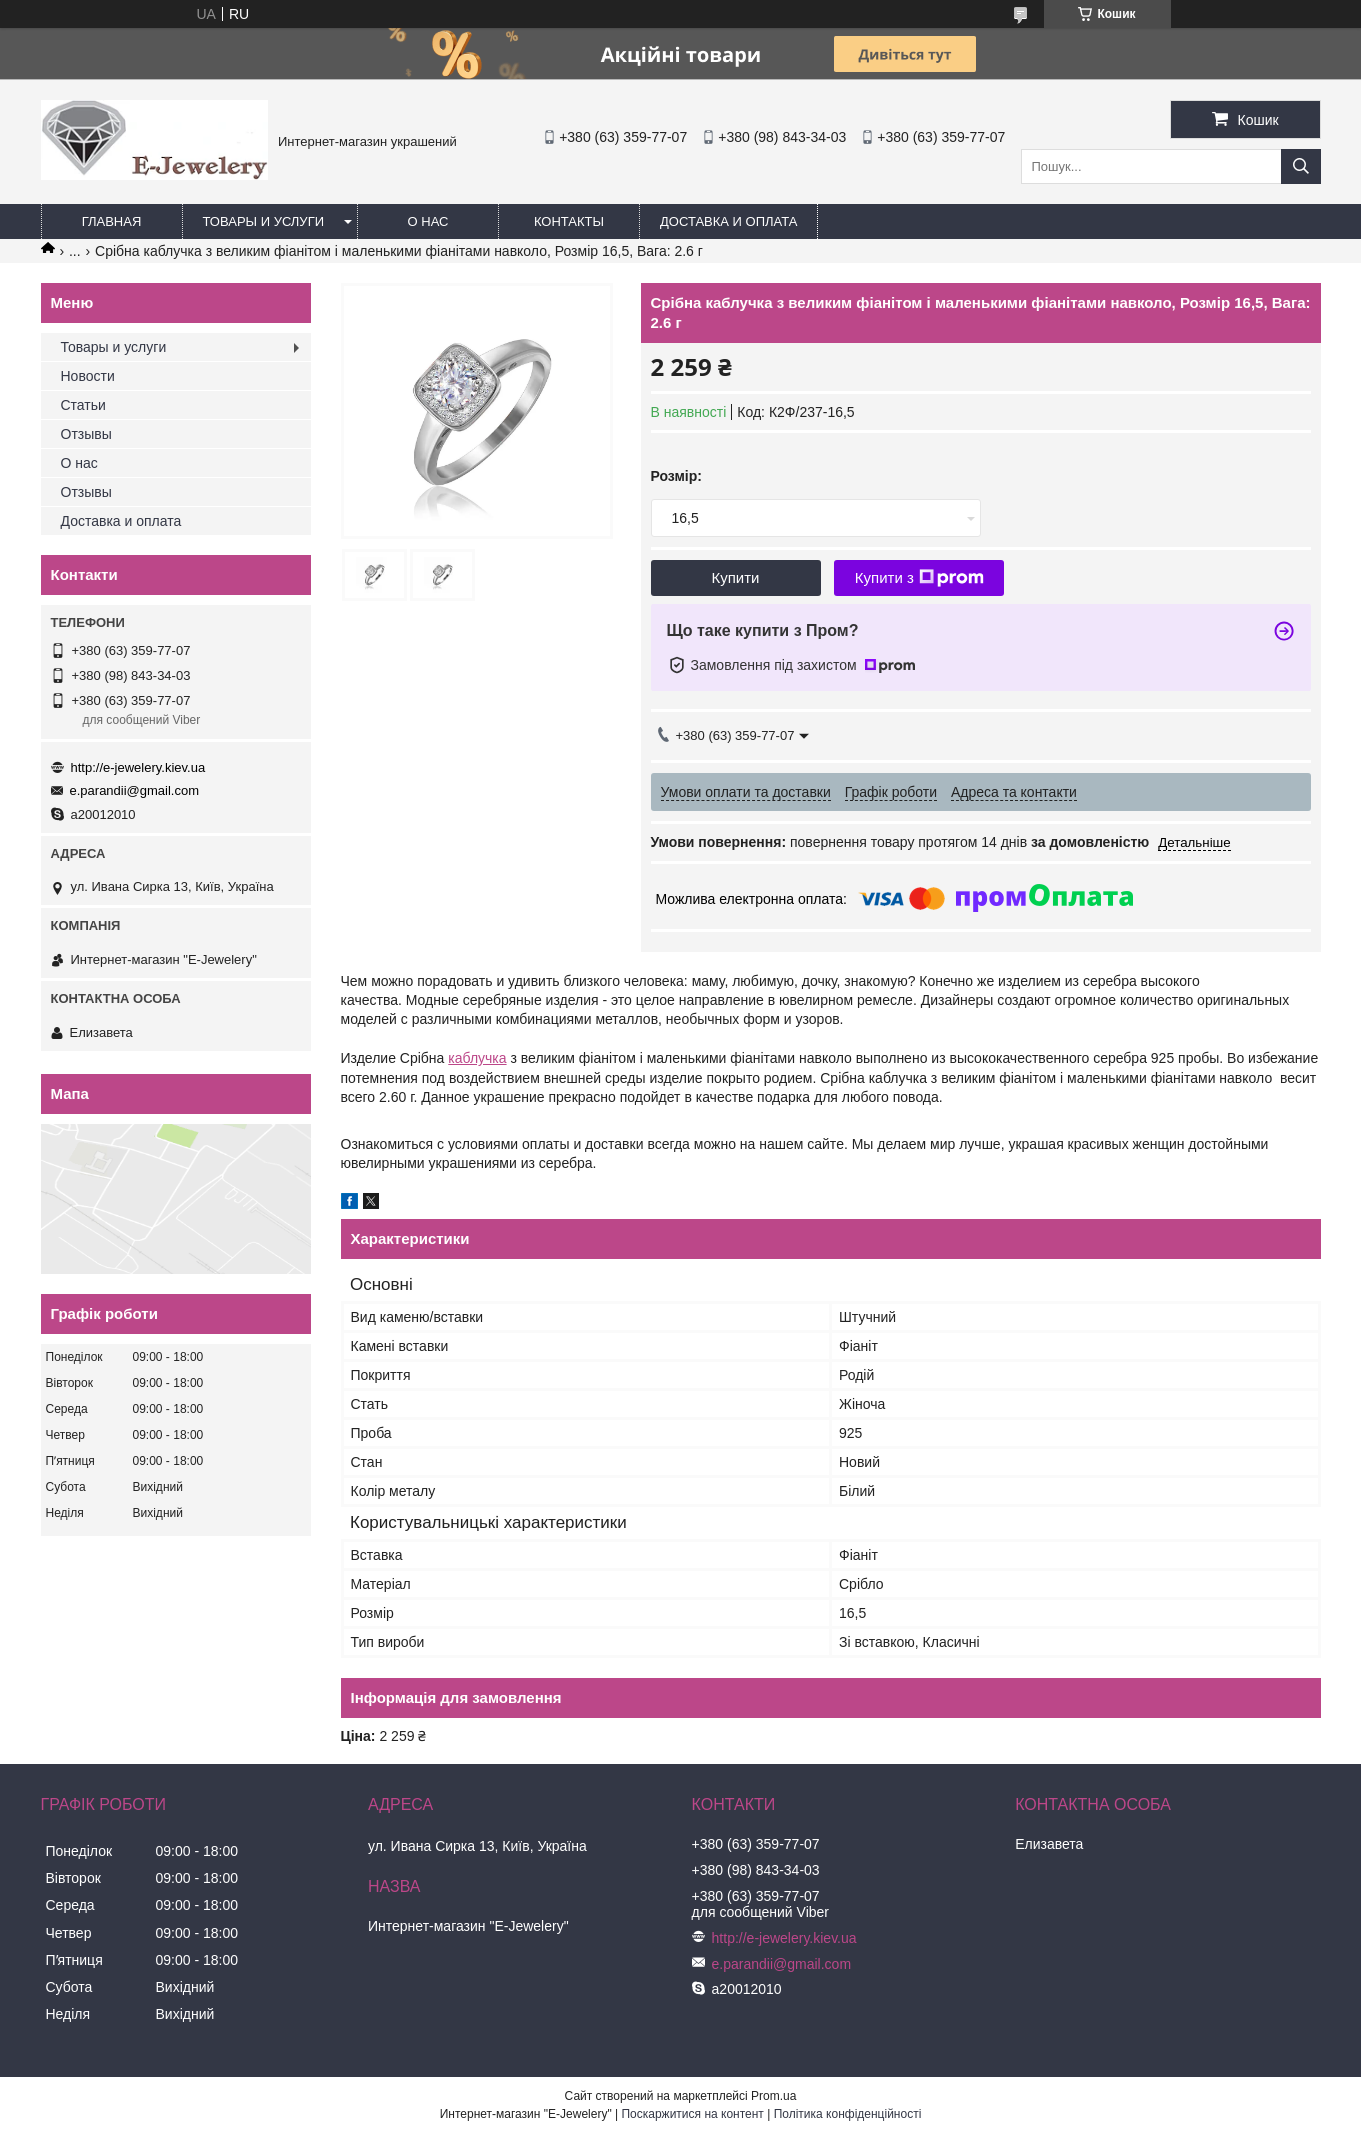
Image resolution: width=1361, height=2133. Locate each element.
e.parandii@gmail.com (135, 790)
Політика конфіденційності (848, 2114)
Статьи (83, 405)
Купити (736, 577)
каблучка (477, 1058)
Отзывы (86, 434)
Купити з (919, 578)
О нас (428, 221)
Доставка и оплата (728, 221)
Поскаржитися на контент (692, 2114)
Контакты (569, 221)
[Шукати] (1301, 166)
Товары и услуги (264, 221)
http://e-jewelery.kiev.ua (138, 767)
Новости (88, 376)
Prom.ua (773, 2096)
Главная (112, 221)
